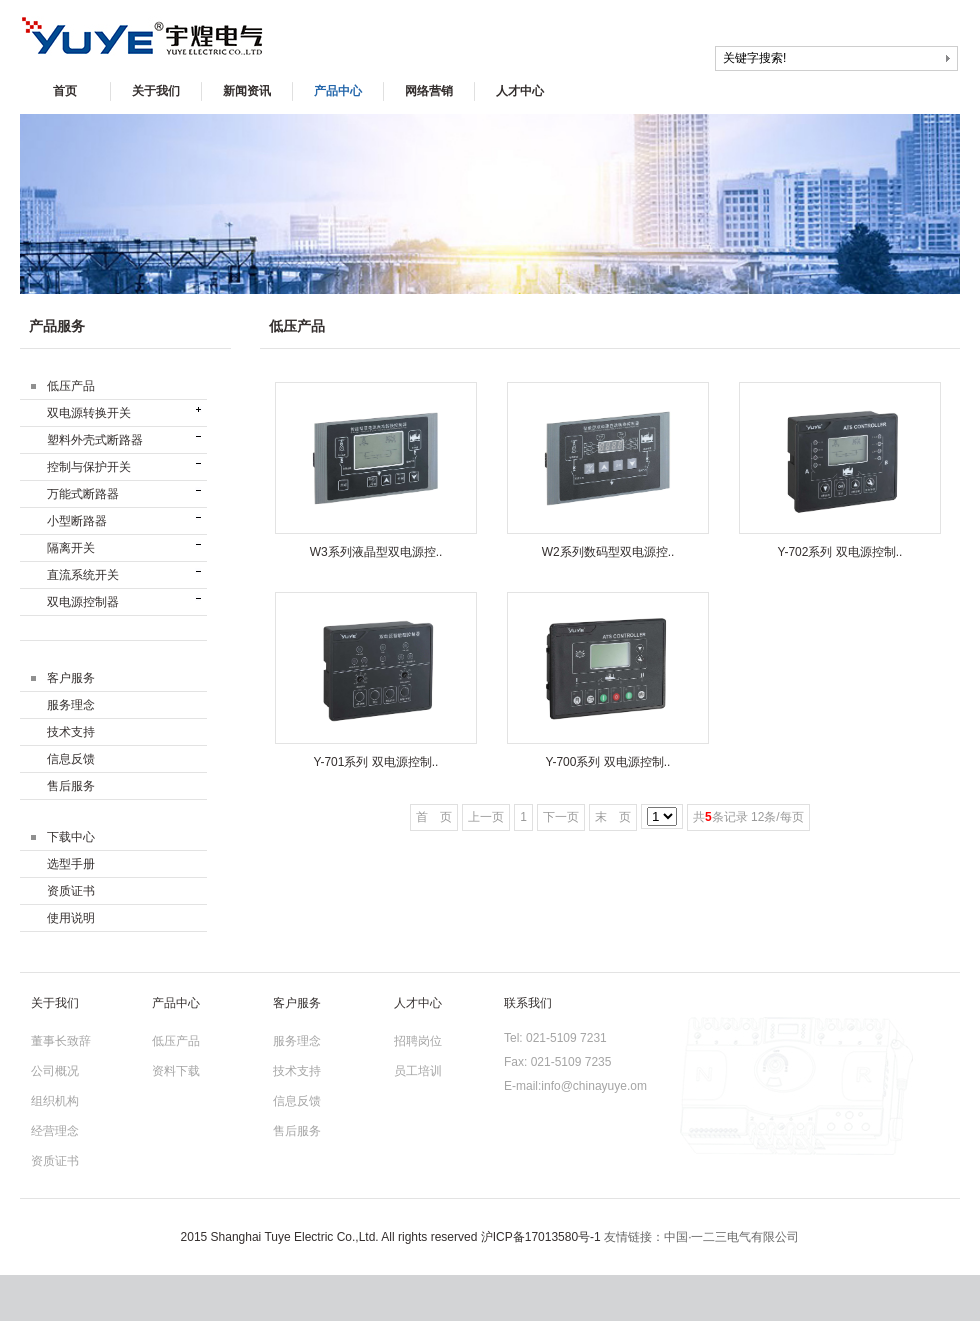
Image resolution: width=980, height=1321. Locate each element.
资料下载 (176, 1071)
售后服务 (71, 786)
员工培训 (418, 1071)
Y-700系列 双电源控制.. (608, 762)
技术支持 (71, 732)
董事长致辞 (61, 1041)
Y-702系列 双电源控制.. (840, 552)
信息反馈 (71, 759)
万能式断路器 (83, 494)
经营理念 (55, 1131)
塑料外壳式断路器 (95, 440)
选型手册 (71, 864)
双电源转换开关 (89, 413)
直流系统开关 (83, 575)
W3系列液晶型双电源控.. (376, 552)
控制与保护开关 (89, 467)
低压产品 (176, 1041)
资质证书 (71, 891)
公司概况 (55, 1071)
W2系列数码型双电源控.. (608, 552)
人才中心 (520, 91)
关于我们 (156, 91)
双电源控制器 (83, 602)
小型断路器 (77, 521)
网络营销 (429, 91)
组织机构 (55, 1101)
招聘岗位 (418, 1041)
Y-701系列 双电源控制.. (376, 762)
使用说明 (71, 918)
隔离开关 (71, 548)
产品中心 (338, 91)
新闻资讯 (247, 91)
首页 (65, 91)
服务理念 (71, 705)
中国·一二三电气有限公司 (731, 1237)
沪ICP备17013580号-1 (541, 1237)
